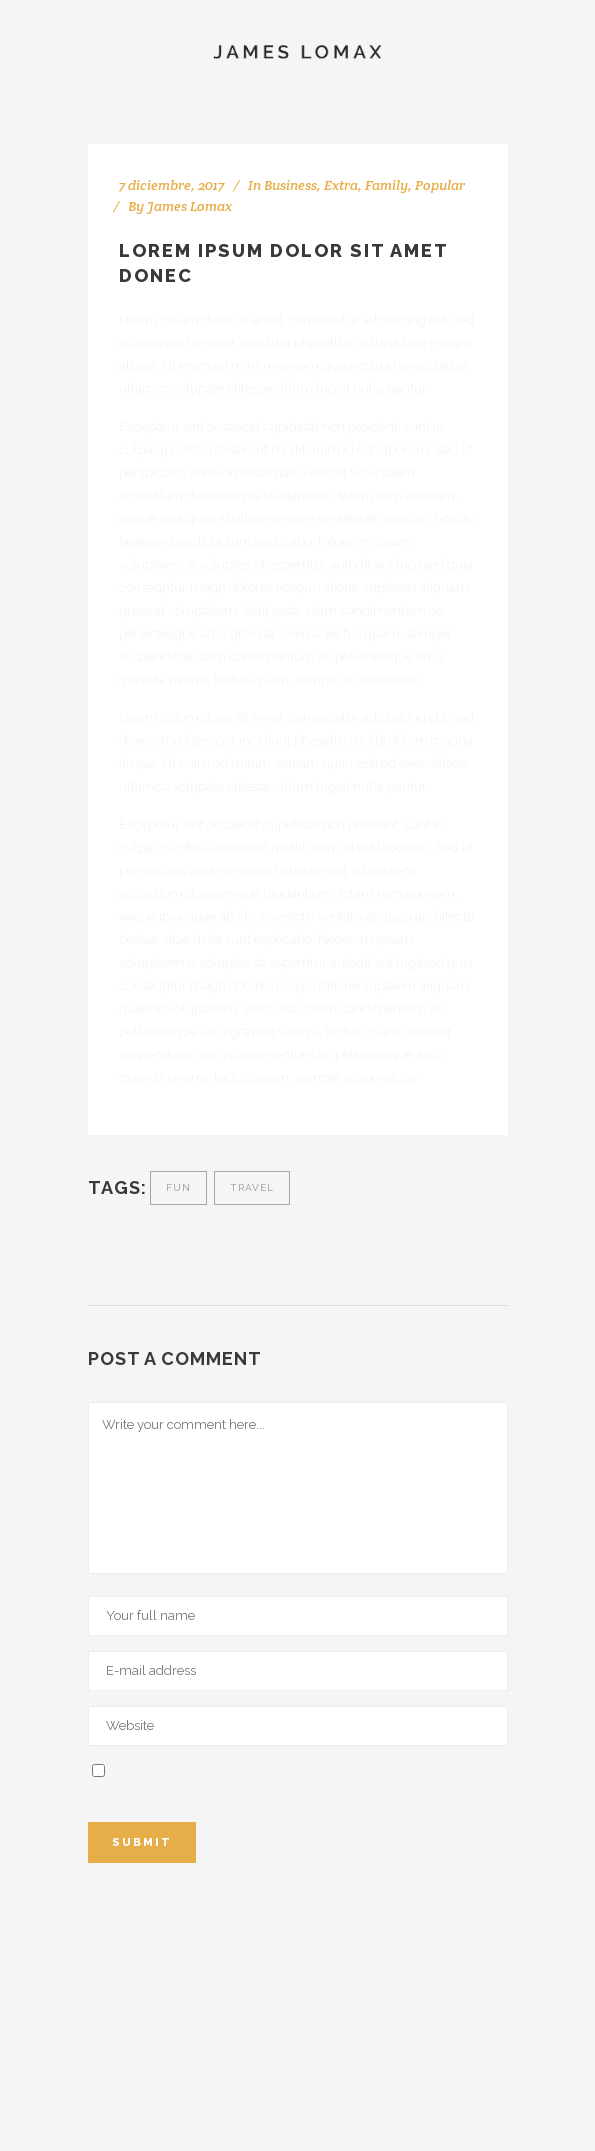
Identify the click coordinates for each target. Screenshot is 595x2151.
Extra (341, 185)
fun (178, 1187)
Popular (440, 185)
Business (290, 185)
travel (252, 1187)
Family (386, 185)
